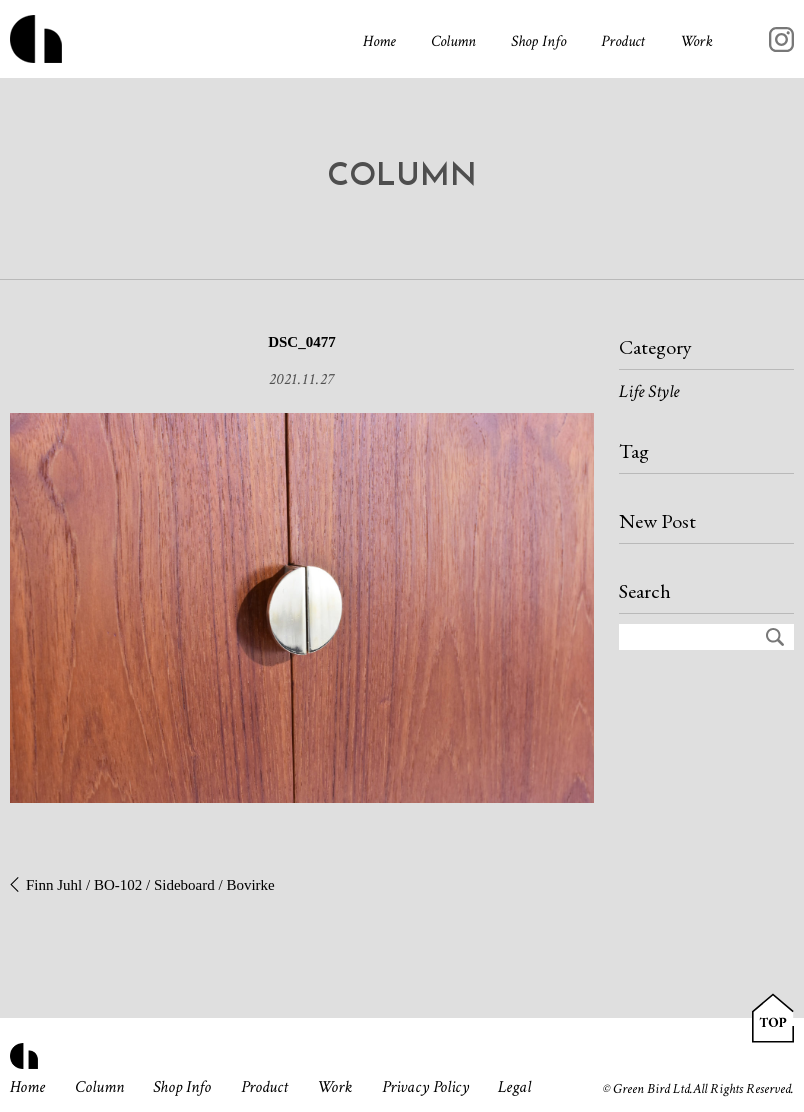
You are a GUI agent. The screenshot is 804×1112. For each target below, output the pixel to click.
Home (379, 41)
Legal (514, 1087)
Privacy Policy (425, 1087)
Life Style (649, 391)
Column (453, 41)
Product (623, 41)
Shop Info (538, 41)
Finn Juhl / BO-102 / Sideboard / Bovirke (150, 885)
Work (696, 41)
